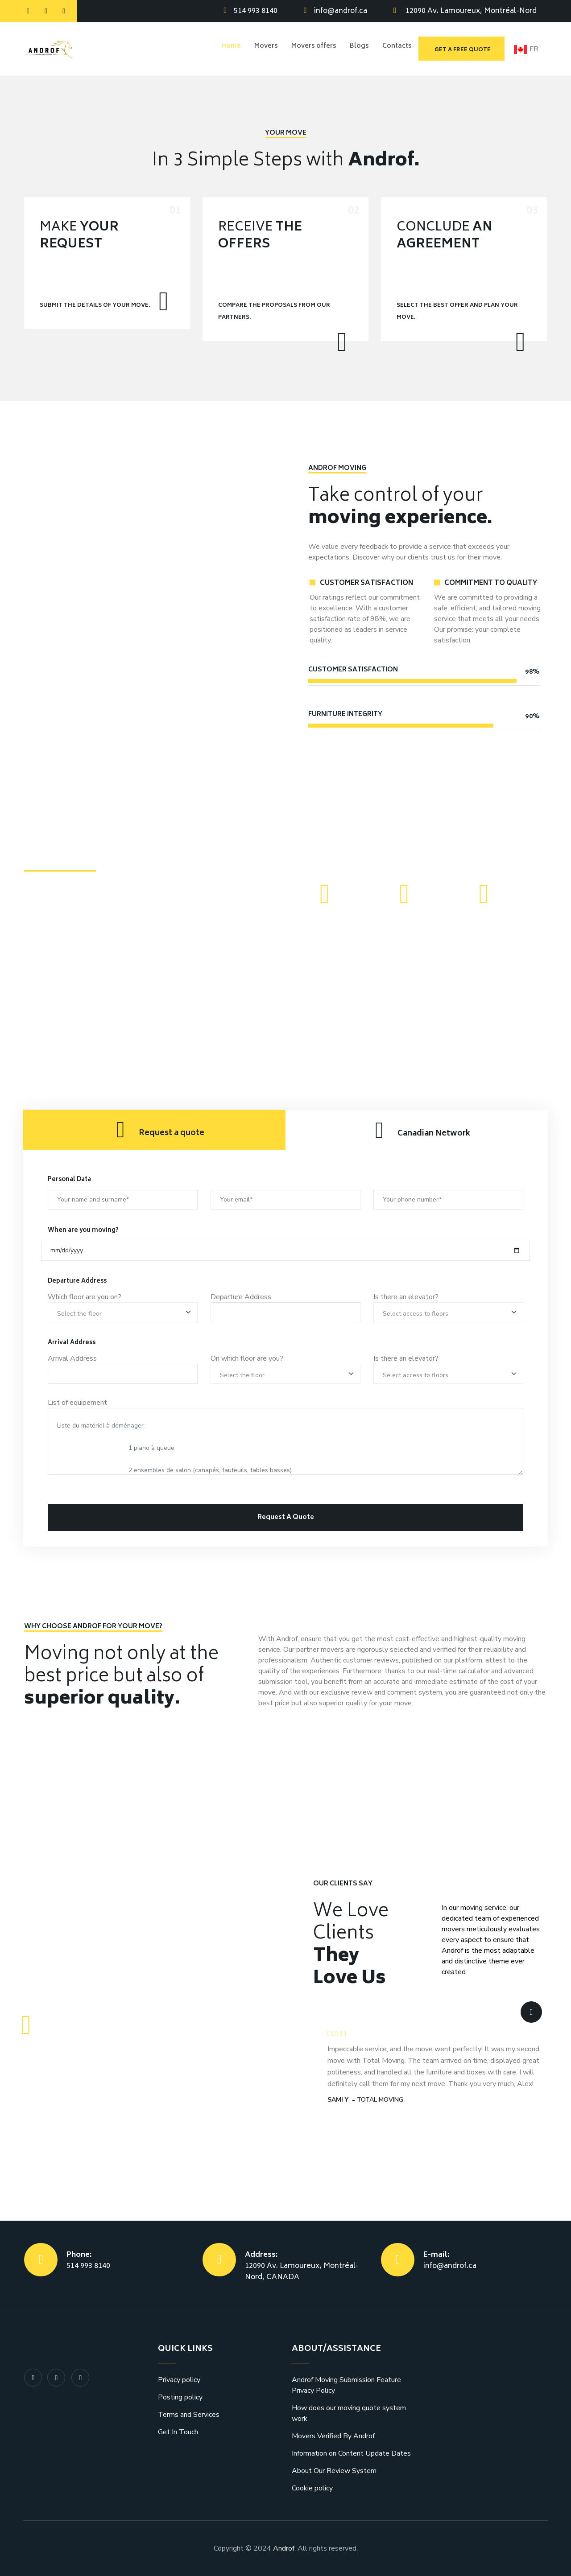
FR (525, 49)
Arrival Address (72, 1358)
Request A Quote (285, 1517)
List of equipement (77, 1402)
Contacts (395, 48)
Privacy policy (179, 2380)
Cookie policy (312, 2488)
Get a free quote (462, 50)
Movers (257, 48)
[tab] (154, 1130)
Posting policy (180, 2397)
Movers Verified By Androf (333, 2436)
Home (219, 48)
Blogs (355, 48)
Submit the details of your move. (95, 305)
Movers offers (307, 48)
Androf (283, 2548)
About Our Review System (334, 2471)
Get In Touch (178, 2432)
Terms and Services (188, 2415)
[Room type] (123, 1312)
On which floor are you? (247, 1358)
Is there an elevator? (406, 1297)
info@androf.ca (340, 11)
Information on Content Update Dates (351, 2453)
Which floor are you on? (84, 1297)
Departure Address (241, 1297)
